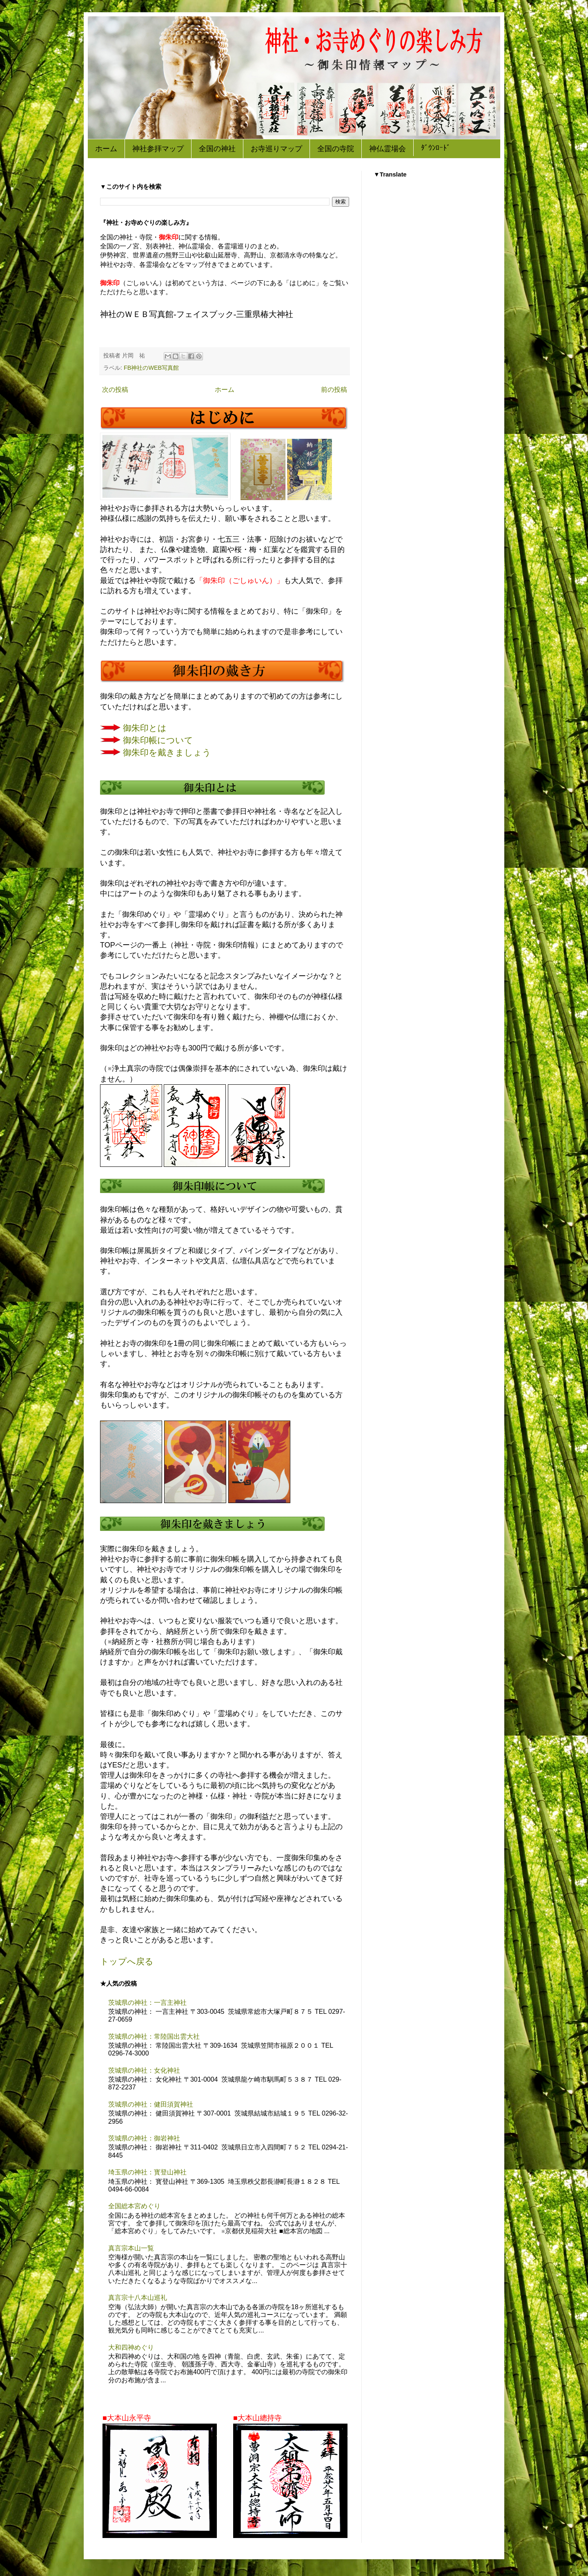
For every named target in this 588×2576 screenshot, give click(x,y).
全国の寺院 (335, 148)
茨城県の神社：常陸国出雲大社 (154, 2036)
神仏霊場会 (387, 148)
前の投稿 (334, 389)
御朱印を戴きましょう (167, 752)
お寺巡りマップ (276, 148)
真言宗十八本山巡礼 (137, 2297)
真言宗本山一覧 (131, 2248)
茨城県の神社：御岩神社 (144, 2138)
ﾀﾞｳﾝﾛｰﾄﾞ (435, 148)
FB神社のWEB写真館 (151, 367)
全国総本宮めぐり (134, 2206)
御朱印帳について (158, 740)
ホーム (106, 148)
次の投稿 (115, 389)
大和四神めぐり (131, 2347)
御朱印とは (145, 728)
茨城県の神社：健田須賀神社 (150, 2104)
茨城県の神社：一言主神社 (147, 2002)
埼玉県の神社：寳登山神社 (147, 2172)
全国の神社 (217, 148)
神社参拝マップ (158, 148)
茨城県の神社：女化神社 (144, 2070)
